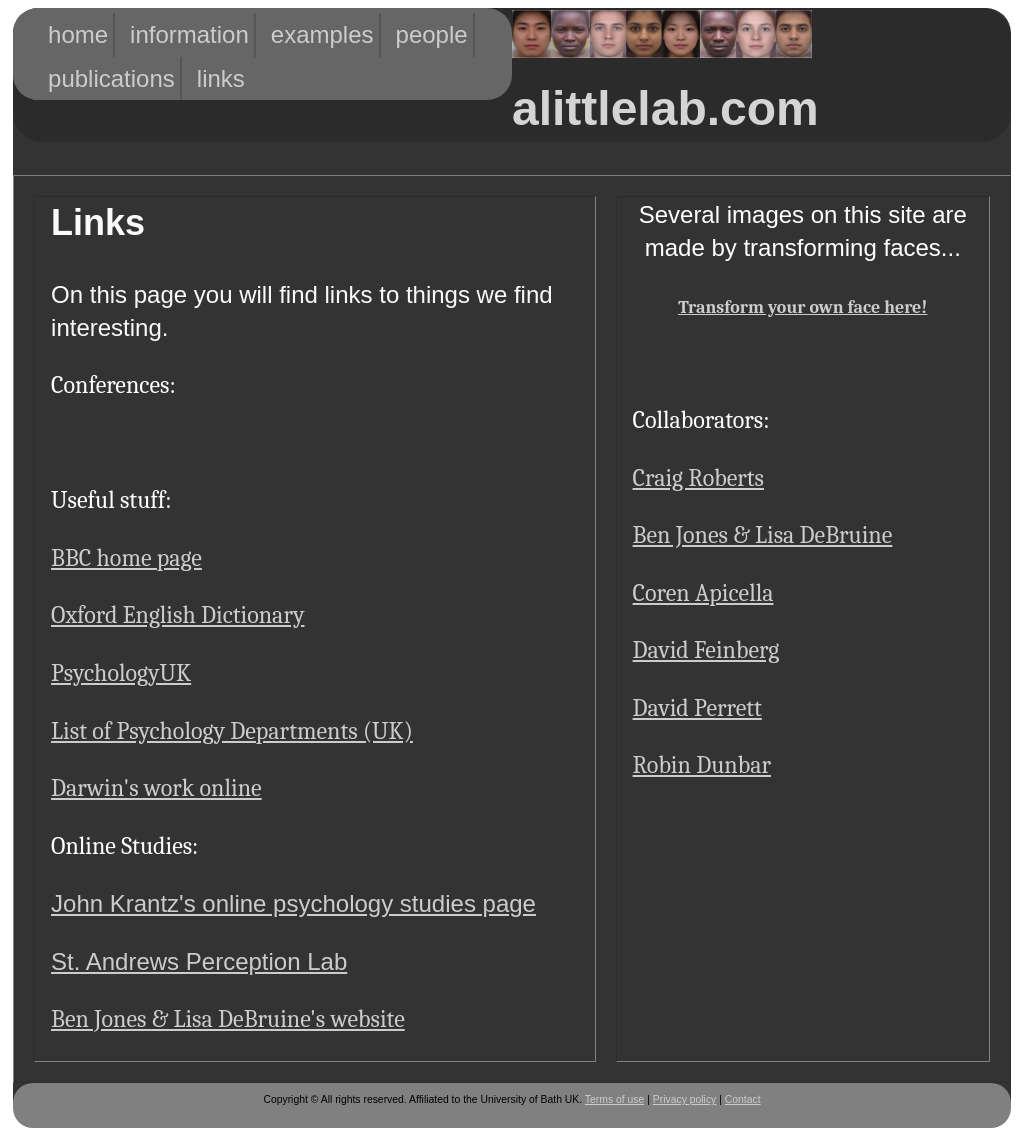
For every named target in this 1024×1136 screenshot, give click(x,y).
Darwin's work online (156, 788)
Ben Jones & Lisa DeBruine (763, 535)
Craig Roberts (698, 478)
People (421, 34)
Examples (304, 34)
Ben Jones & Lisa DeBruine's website (228, 1019)
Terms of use (614, 1099)
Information (167, 34)
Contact (743, 1099)
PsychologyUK (121, 673)
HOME (70, 34)
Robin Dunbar (702, 765)
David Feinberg (706, 650)
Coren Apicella (703, 593)
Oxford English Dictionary (177, 615)
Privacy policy (685, 1099)
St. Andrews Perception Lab (199, 961)
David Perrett (697, 708)
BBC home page (126, 558)
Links (216, 78)
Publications (87, 78)
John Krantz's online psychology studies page (293, 903)
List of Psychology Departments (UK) (232, 731)
